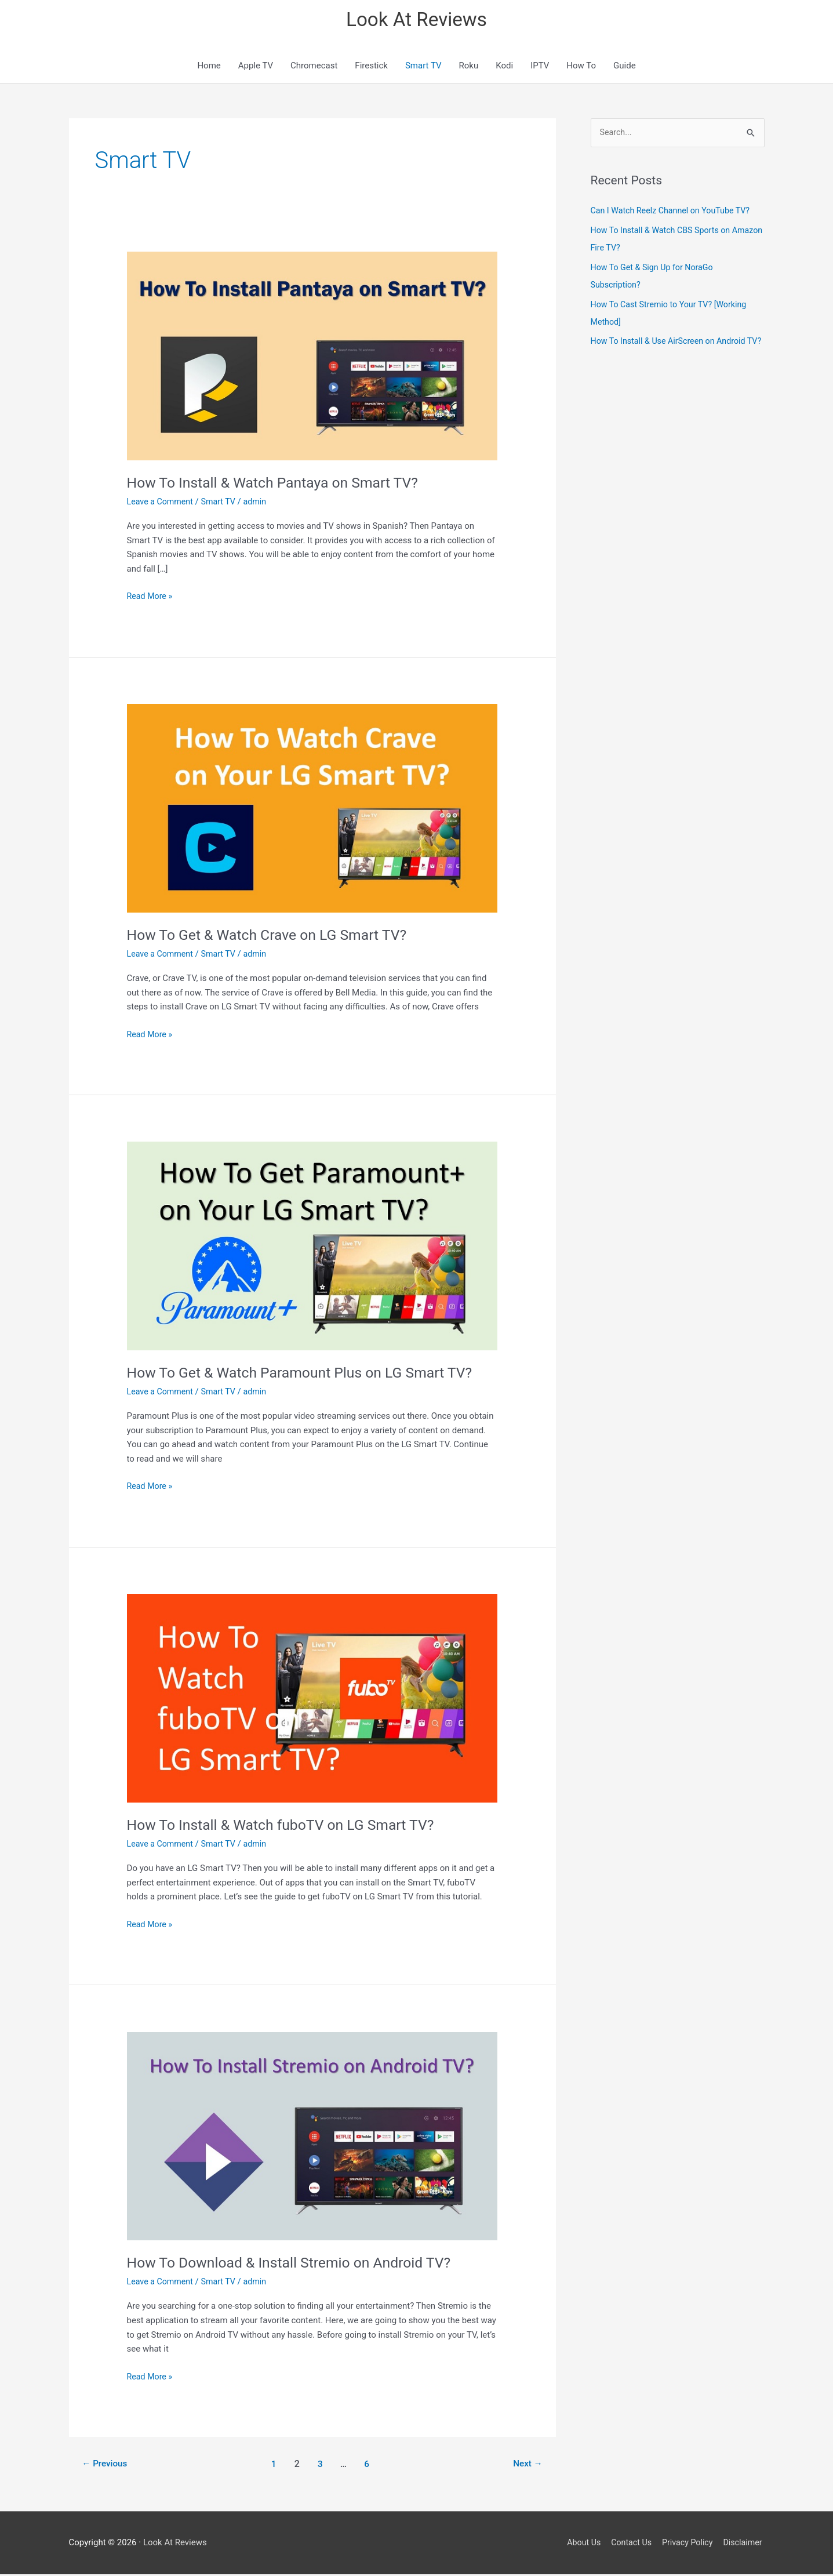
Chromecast (313, 68)
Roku (469, 68)
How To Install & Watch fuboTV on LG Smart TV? (289, 1827)
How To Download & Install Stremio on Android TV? (297, 2264)
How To (581, 68)
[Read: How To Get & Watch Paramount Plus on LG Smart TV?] (312, 1247)
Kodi (504, 68)
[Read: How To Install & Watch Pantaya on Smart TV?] (312, 358)
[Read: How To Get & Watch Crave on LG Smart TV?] (312, 810)
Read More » (151, 598)
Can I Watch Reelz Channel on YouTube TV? (675, 213)
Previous (106, 2466)
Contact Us (626, 2544)
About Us (576, 2544)
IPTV (539, 68)
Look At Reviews (416, 20)
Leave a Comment (162, 504)
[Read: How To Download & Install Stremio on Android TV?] (312, 2137)
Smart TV (423, 68)
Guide (624, 68)
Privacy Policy (685, 2544)
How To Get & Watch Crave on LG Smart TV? (274, 937)
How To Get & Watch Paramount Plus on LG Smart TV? (309, 1374)
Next (526, 2466)
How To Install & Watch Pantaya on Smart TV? (280, 484)
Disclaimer (744, 2544)
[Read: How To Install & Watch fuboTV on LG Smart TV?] (312, 1700)
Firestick (371, 68)
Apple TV (255, 68)
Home (208, 68)
